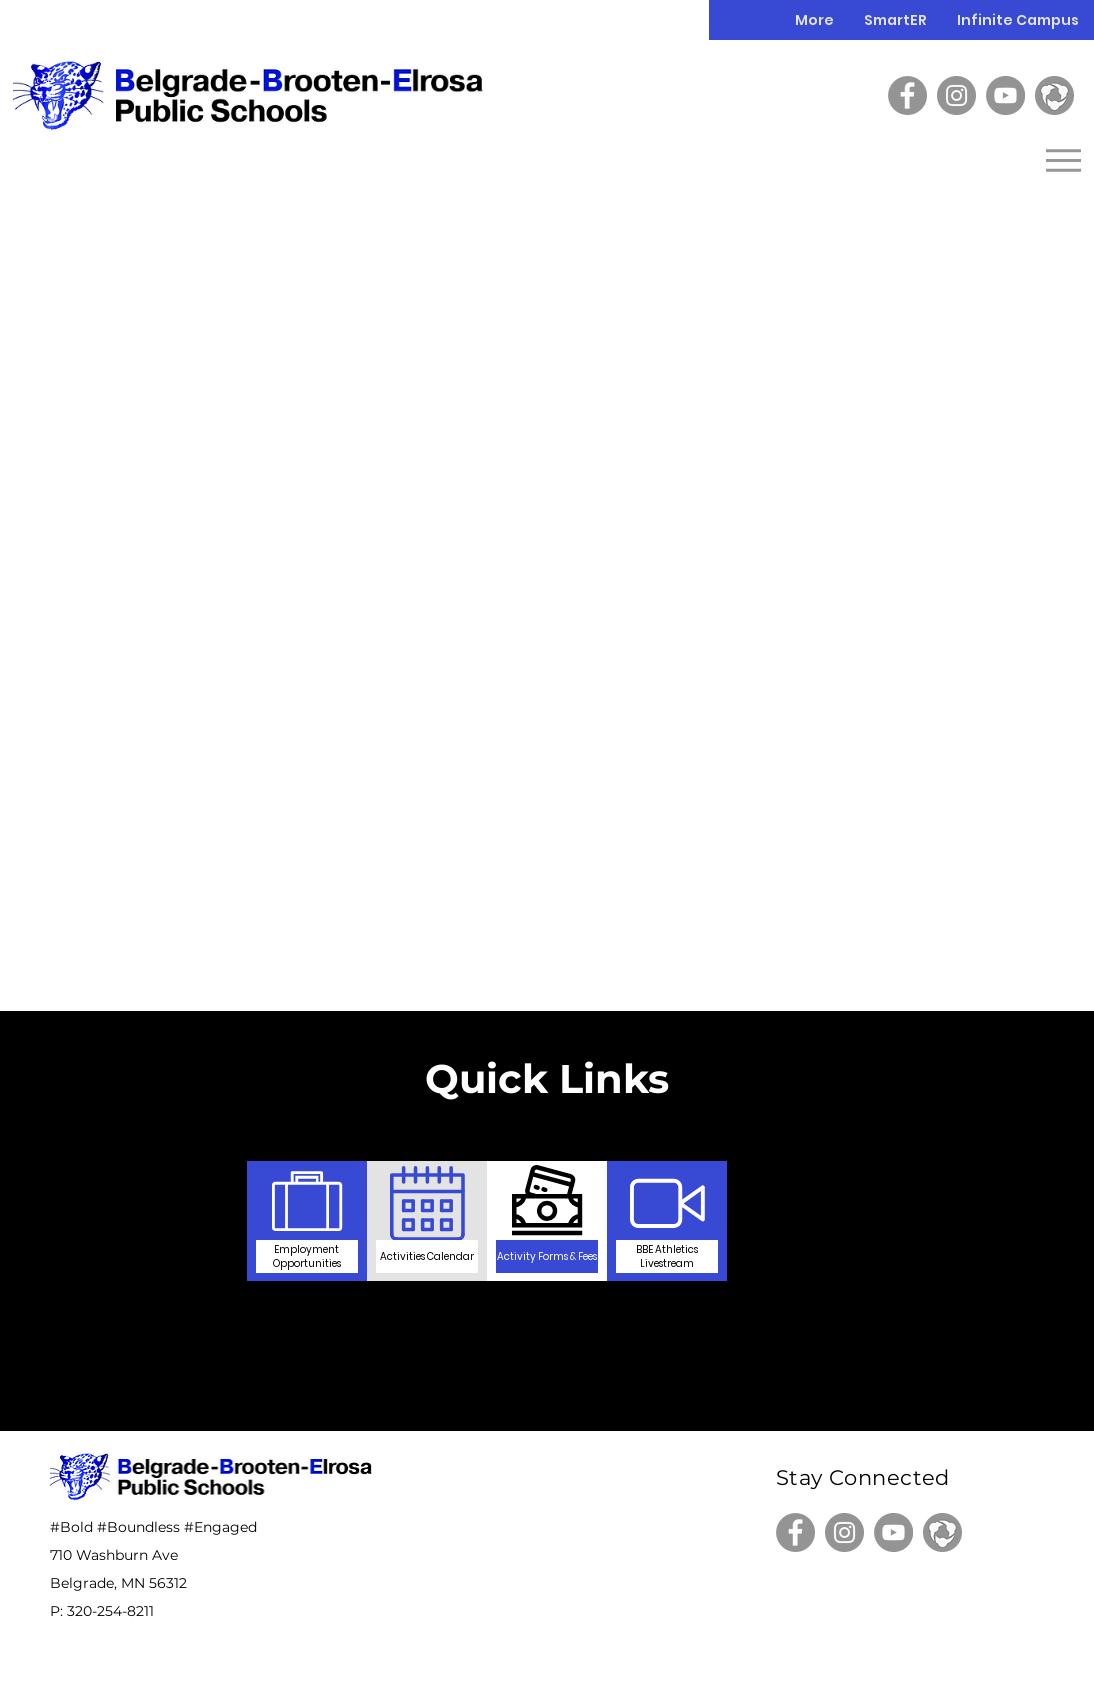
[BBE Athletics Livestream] (667, 1256)
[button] (1018, 20)
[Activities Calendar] (427, 1256)
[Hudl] (1054, 95)
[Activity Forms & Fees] (547, 1256)
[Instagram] (956, 95)
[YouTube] (1005, 95)
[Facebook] (907, 95)
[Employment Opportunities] (307, 1256)
